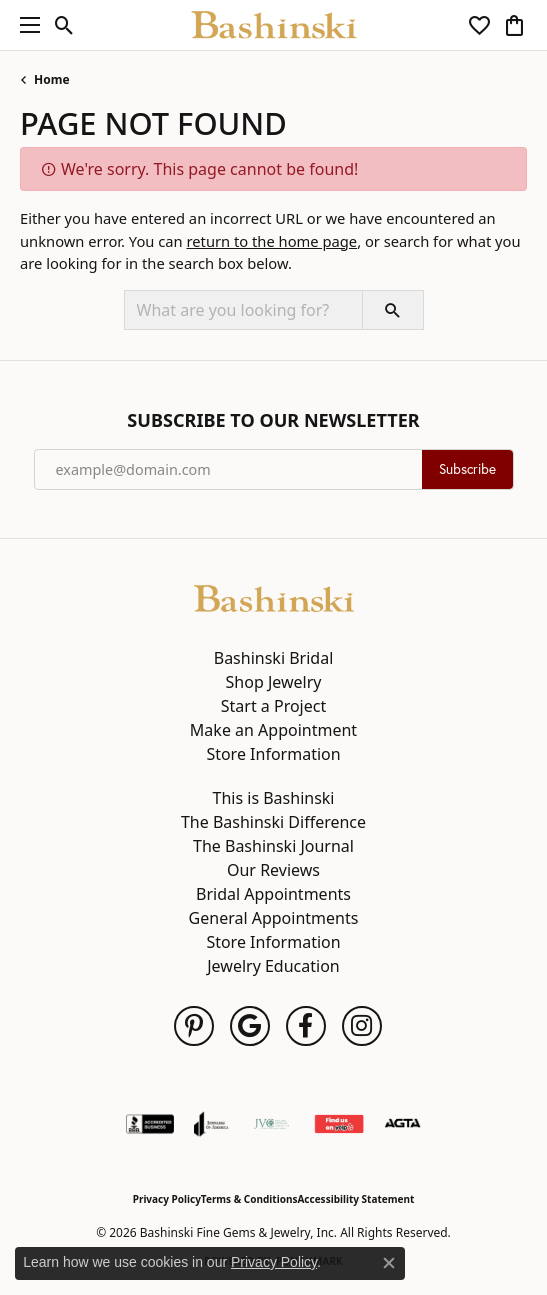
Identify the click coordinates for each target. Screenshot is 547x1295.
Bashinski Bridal (274, 658)
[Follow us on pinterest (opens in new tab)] (194, 1026)
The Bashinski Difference (273, 822)
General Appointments (274, 918)
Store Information (273, 754)
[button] (64, 25)
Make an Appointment (273, 730)
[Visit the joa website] (211, 1124)
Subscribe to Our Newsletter (273, 421)
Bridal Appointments (273, 894)
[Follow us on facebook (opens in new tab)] (306, 1026)
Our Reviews (273, 870)
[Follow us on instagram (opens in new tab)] (362, 1026)
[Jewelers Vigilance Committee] (271, 1124)
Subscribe (467, 469)
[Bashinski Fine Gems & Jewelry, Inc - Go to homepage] (274, 597)
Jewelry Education (273, 966)
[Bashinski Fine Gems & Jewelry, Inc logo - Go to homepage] (273, 25)
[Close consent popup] (389, 1263)
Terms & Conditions (249, 1199)
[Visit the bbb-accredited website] (150, 1124)
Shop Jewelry (274, 682)
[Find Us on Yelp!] (339, 1124)
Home (52, 79)
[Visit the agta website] (402, 1124)
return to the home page (271, 241)
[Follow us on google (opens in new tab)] (250, 1026)
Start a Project (273, 706)
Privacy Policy (167, 1199)
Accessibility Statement (355, 1199)
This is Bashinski (274, 798)
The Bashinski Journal (273, 846)
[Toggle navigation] (25, 25)
